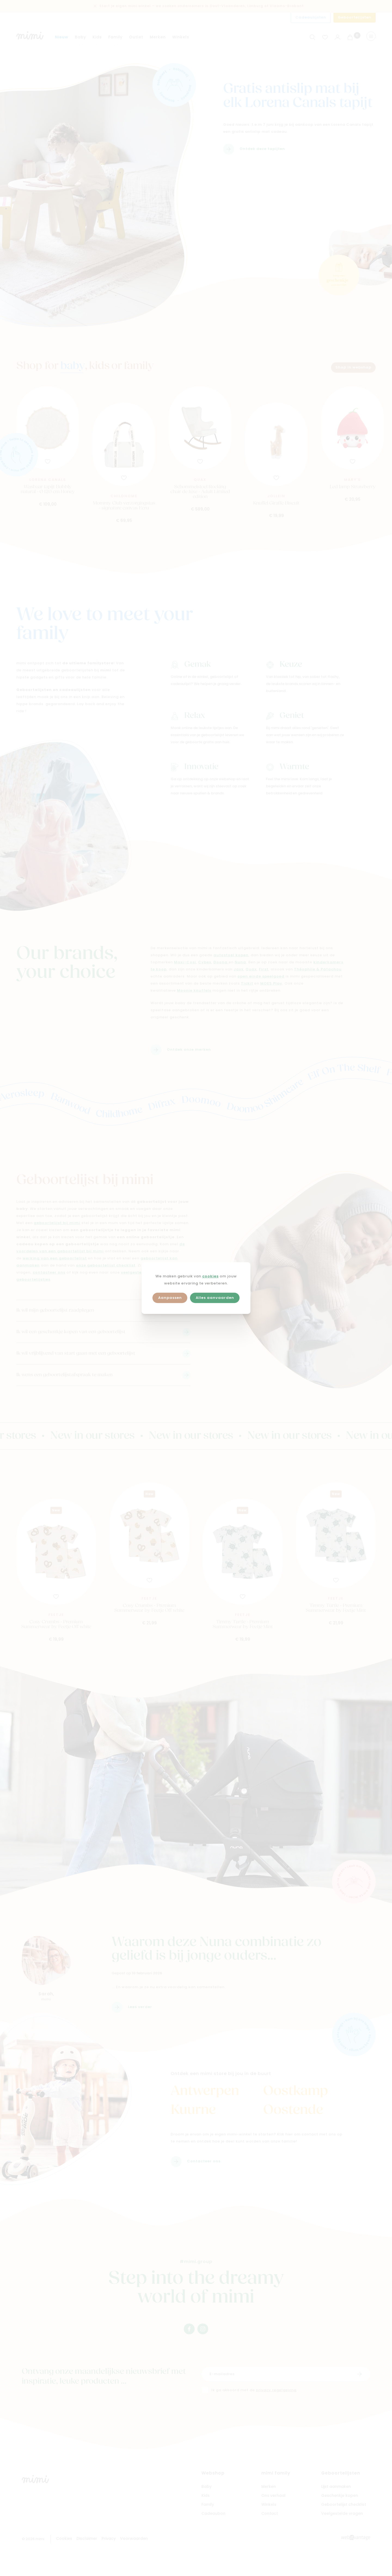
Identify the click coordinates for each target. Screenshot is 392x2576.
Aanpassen (170, 1298)
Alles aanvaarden (215, 1298)
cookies (210, 1276)
